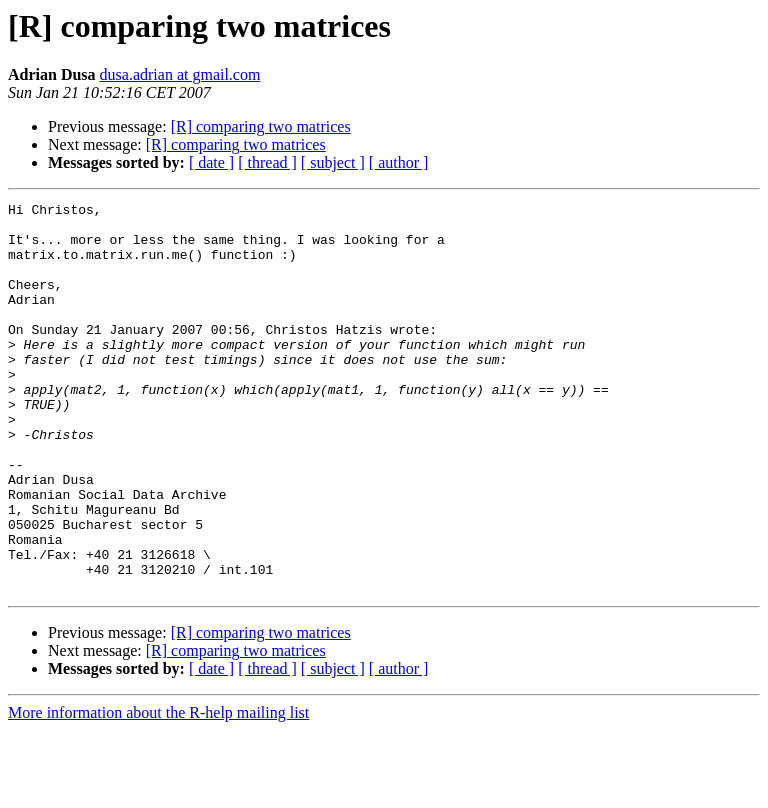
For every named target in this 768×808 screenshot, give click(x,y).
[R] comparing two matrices (261, 126)
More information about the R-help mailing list (158, 790)
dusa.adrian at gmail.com (180, 74)
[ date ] (211, 162)
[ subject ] (333, 162)
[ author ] (399, 162)
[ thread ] (267, 162)
